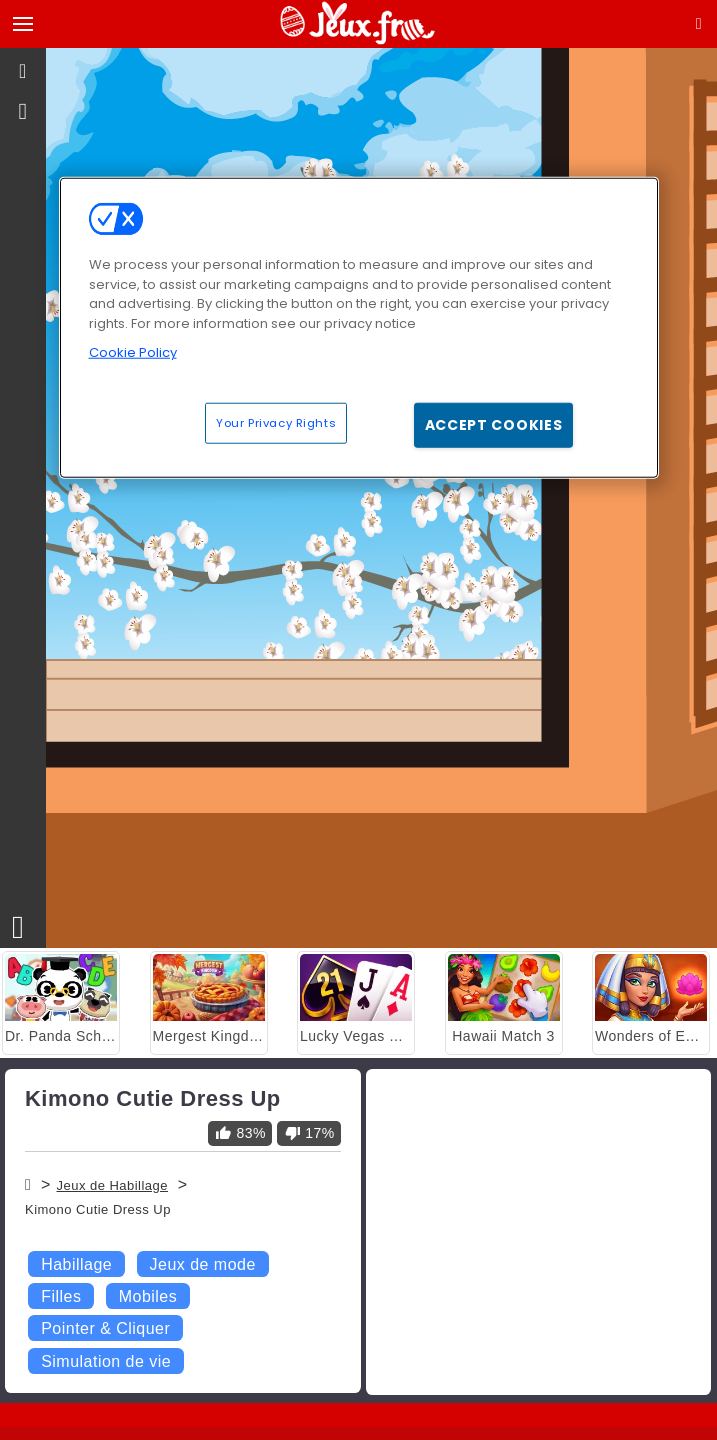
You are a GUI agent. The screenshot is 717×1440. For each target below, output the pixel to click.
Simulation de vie (106, 1361)
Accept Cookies (494, 424)
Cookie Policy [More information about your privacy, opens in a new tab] (133, 352)
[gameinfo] (23, 112)
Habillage (76, 1264)
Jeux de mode (203, 1264)
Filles (61, 1296)
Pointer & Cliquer (105, 1328)
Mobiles (148, 1296)
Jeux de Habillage (112, 1185)
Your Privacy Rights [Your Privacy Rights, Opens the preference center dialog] (276, 422)
